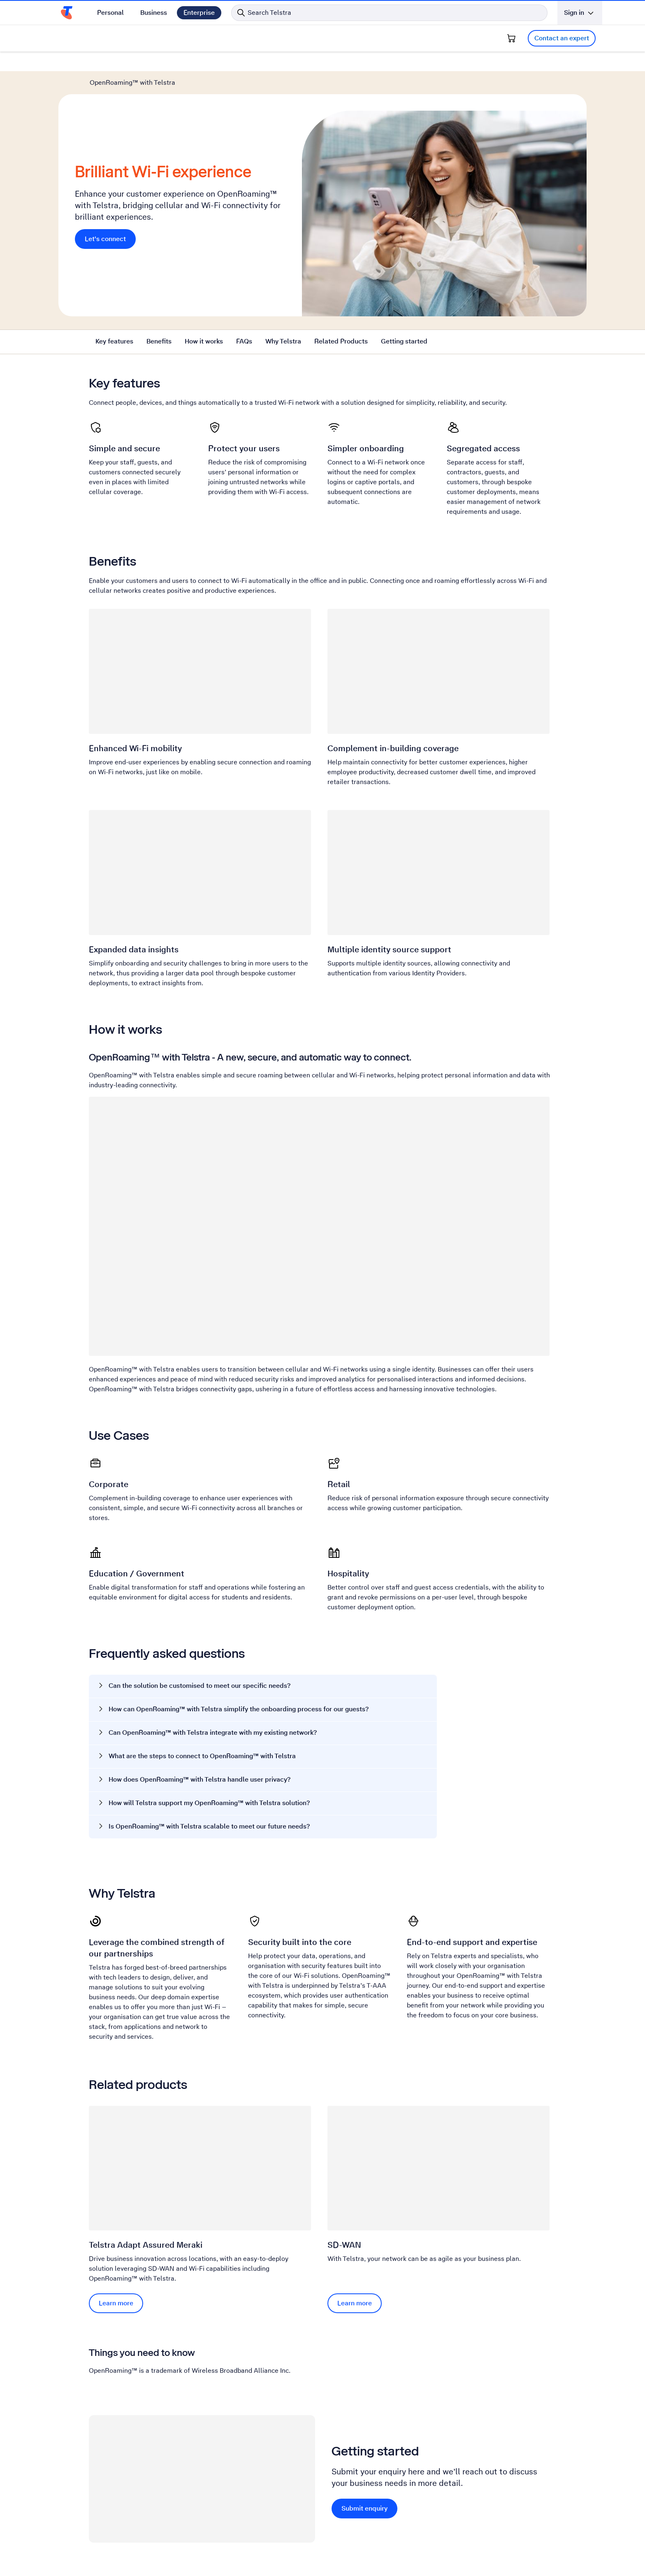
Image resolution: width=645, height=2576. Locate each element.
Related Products (341, 341)
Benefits (159, 341)
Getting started (404, 341)
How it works (204, 341)
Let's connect (105, 238)
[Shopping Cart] (511, 38)
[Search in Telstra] (389, 13)
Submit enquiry (364, 2508)
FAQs (244, 341)
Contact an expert (561, 38)
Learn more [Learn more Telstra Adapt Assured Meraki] (116, 2303)
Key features (114, 341)
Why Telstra (283, 341)
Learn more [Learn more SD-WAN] (354, 2303)
